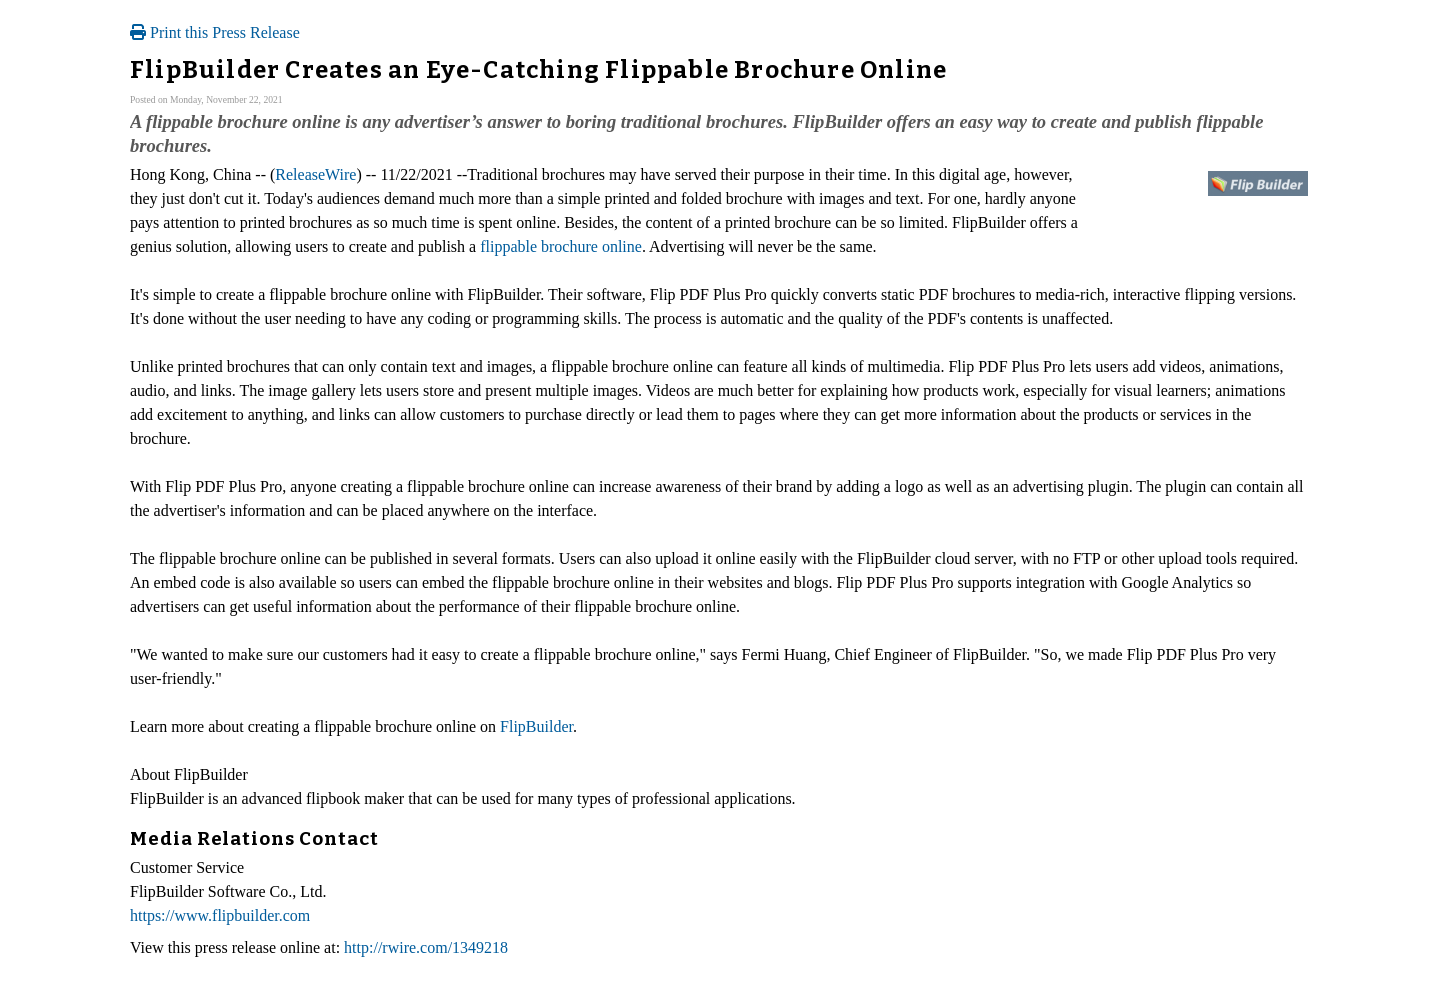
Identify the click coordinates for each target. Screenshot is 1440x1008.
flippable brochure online (561, 246)
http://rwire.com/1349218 (426, 947)
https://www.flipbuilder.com (220, 915)
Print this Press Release (215, 32)
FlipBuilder (536, 726)
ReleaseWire (315, 174)
